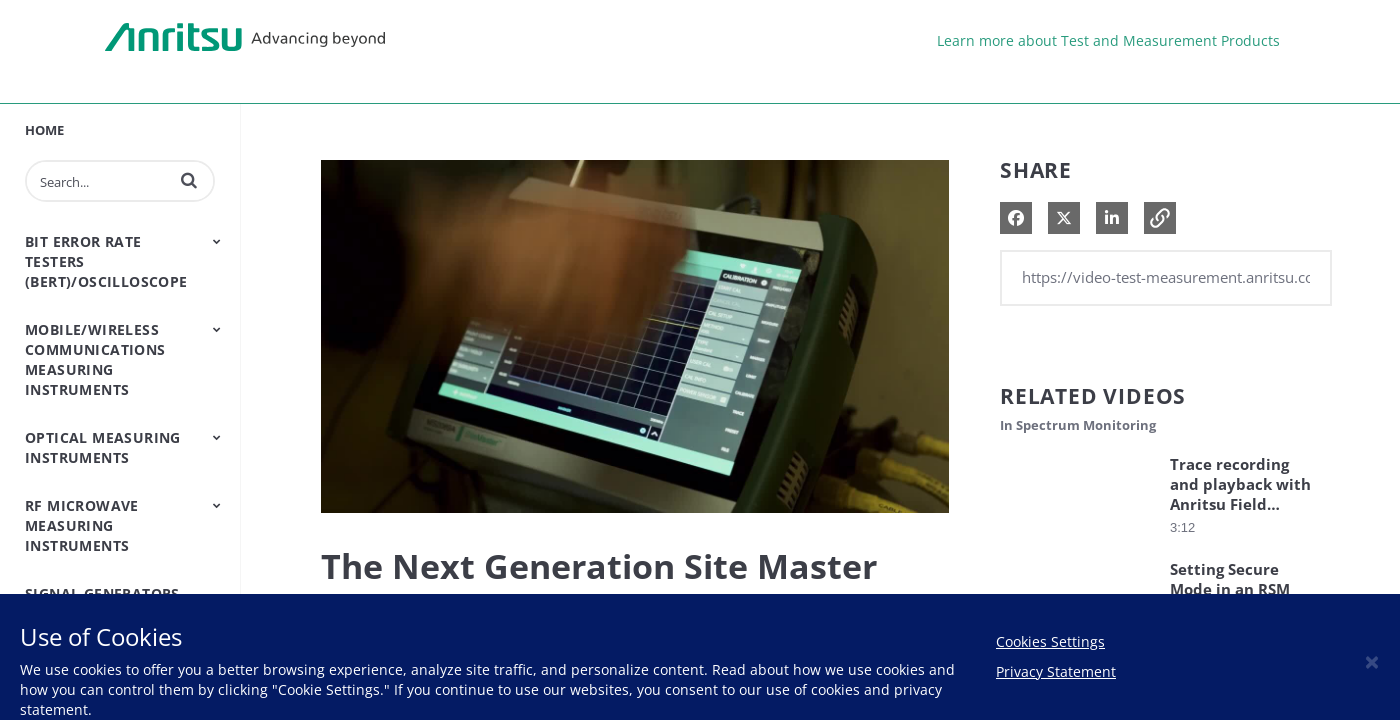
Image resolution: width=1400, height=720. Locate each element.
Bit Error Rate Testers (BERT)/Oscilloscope (106, 261)
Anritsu (245, 38)
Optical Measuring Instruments (103, 447)
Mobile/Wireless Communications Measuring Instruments (95, 359)
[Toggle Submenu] (217, 241)
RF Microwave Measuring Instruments (82, 525)
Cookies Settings (1050, 641)
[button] (189, 180)
